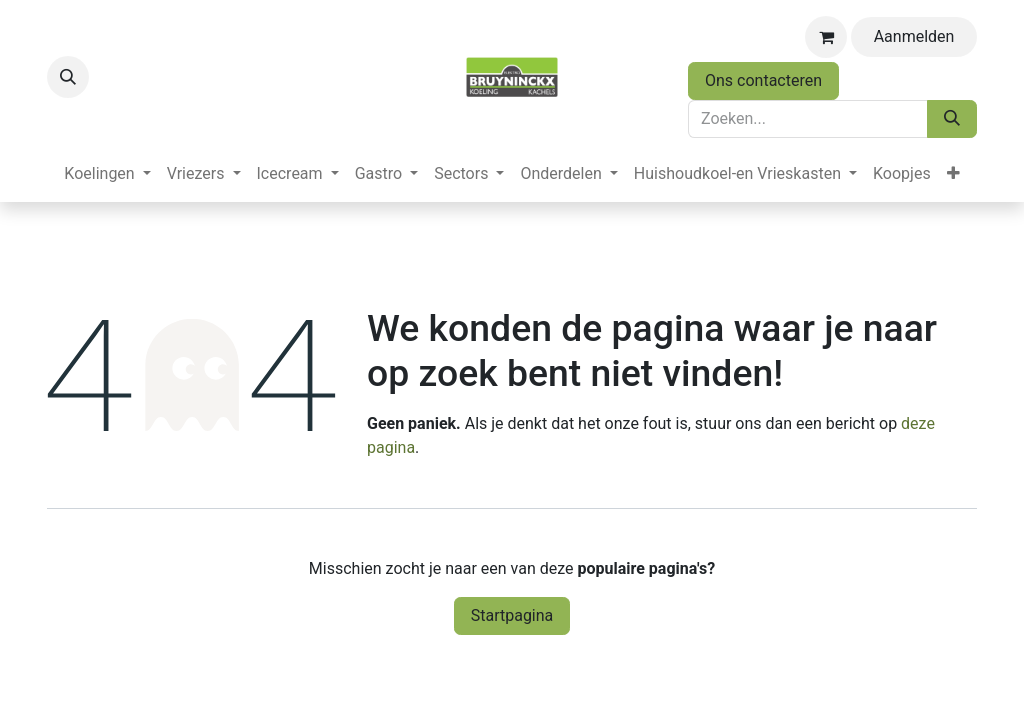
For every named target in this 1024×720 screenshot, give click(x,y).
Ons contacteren (763, 80)
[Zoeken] (952, 119)
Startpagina (512, 615)
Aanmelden (914, 36)
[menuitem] (107, 174)
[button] (68, 77)
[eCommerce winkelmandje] (826, 37)
